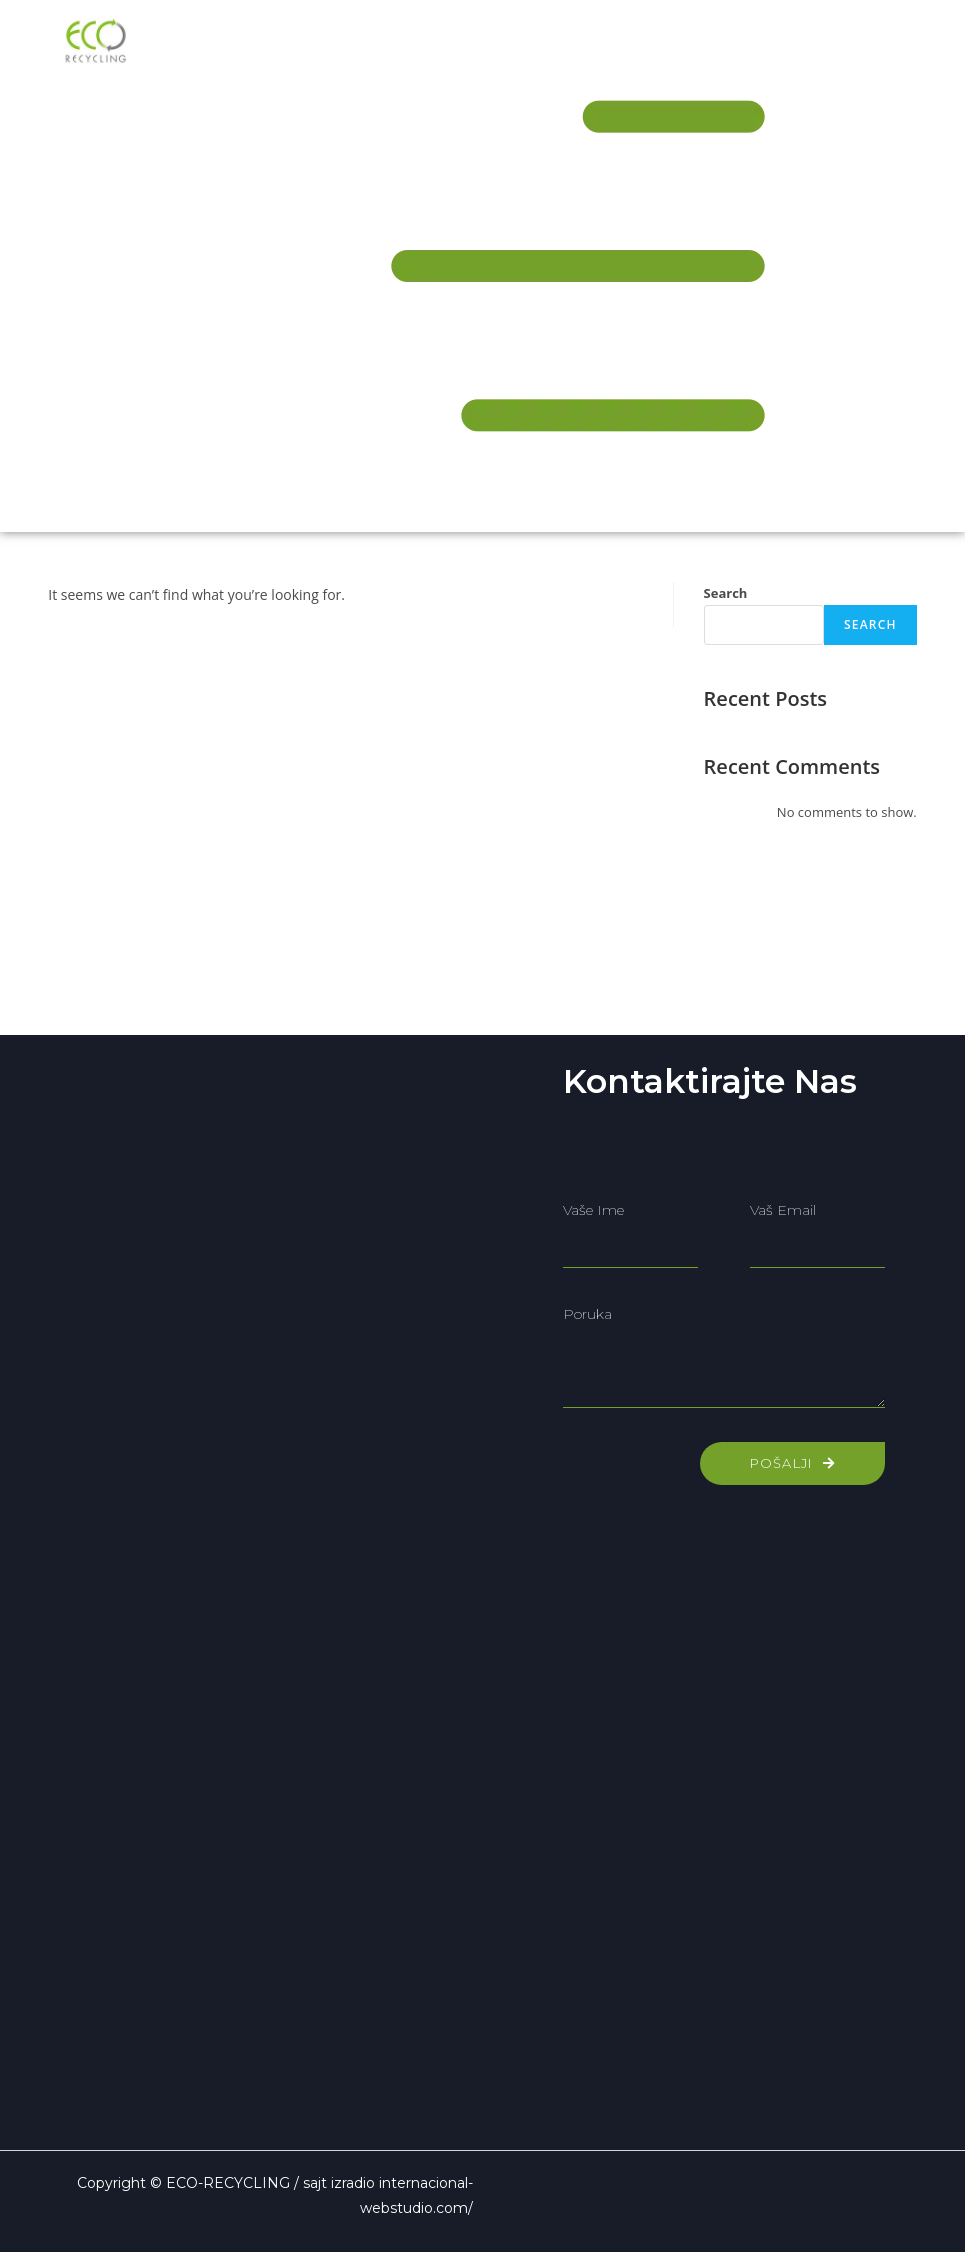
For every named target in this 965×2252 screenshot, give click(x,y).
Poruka (587, 1314)
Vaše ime (593, 1210)
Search (726, 593)
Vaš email (783, 1210)
